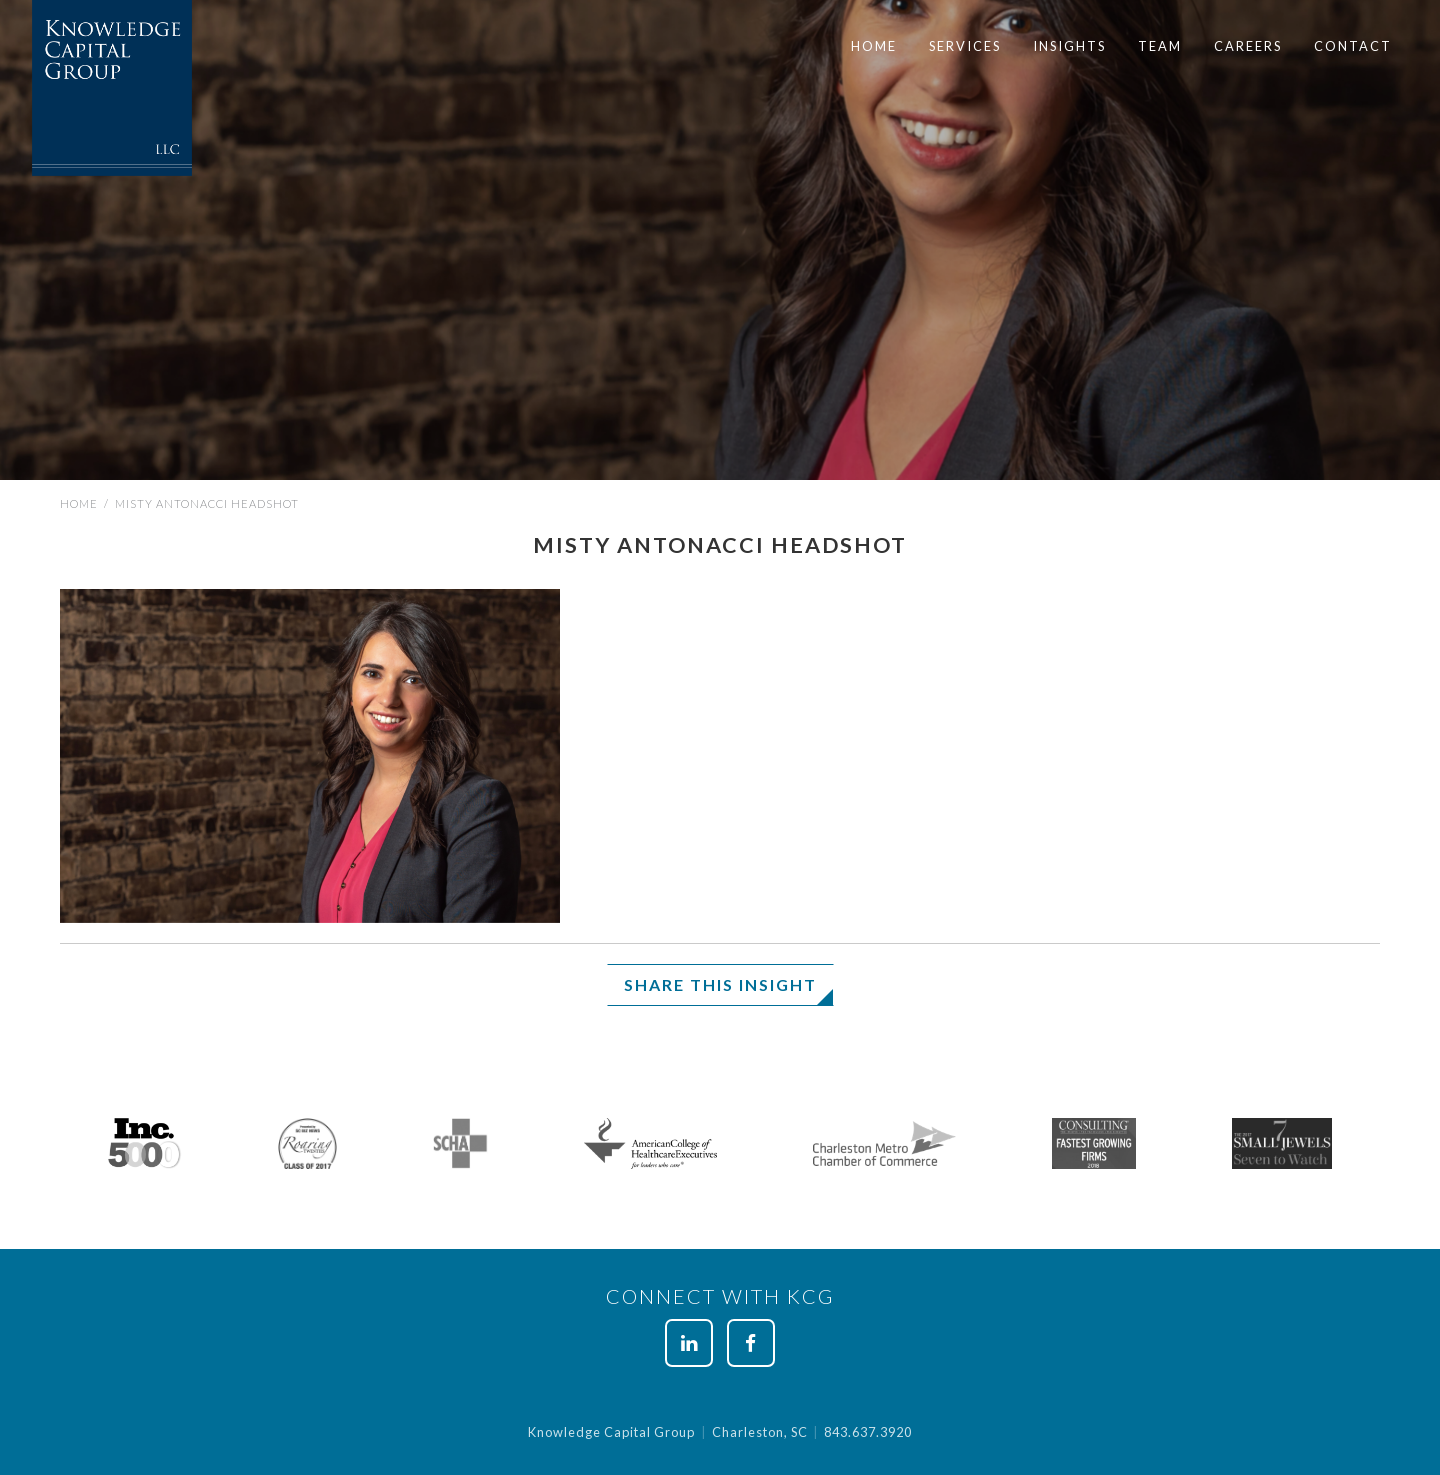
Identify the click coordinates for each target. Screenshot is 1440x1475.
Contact (1353, 46)
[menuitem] (874, 46)
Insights (1069, 46)
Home (874, 46)
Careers (1248, 46)
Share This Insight (720, 984)
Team (1160, 46)
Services (965, 46)
